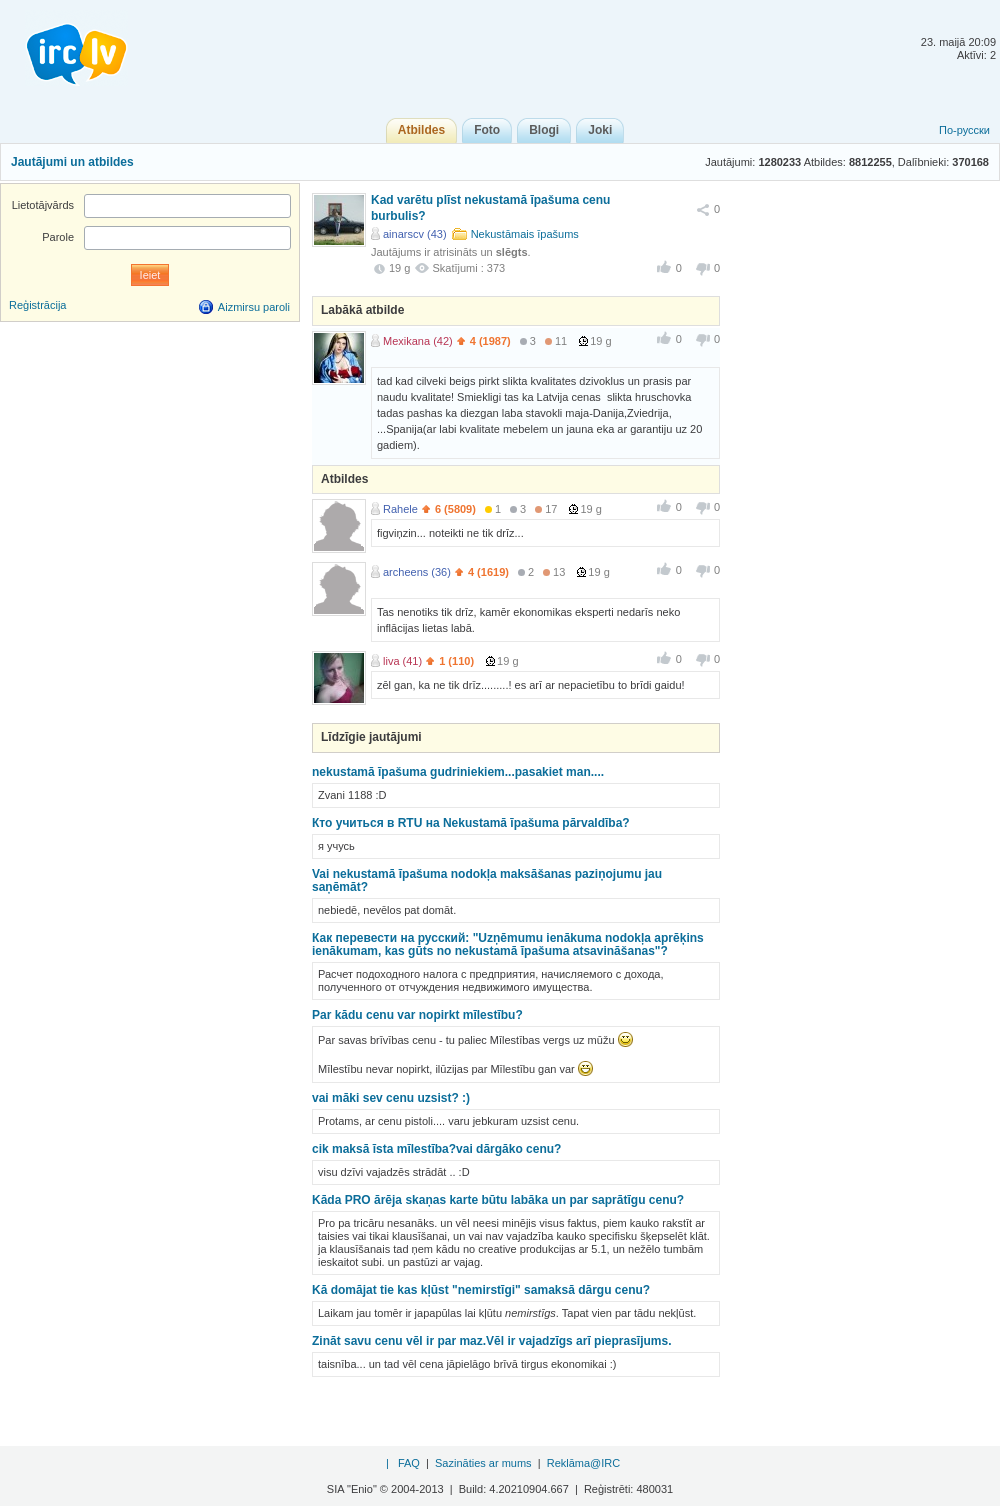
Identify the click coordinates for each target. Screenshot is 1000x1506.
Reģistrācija (37, 305)
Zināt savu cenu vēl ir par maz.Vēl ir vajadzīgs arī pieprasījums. (491, 1341)
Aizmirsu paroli (254, 307)
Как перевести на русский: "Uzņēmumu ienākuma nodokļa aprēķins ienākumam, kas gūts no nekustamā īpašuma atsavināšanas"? (508, 944)
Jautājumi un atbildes (72, 162)
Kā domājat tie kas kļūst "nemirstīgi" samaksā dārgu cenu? (481, 1290)
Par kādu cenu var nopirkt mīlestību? (417, 1015)
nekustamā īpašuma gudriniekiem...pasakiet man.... (458, 772)
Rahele (400, 509)
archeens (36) (417, 572)
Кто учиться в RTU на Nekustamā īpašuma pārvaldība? (471, 823)
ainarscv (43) (415, 234)
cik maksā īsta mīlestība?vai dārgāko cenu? (436, 1149)
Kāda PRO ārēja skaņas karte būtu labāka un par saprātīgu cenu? (498, 1200)
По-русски (964, 130)
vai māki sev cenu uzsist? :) (391, 1098)
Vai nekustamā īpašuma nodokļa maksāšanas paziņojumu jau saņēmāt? (487, 880)
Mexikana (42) (418, 341)
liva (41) (402, 661)
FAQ (409, 1463)
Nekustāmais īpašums (525, 234)
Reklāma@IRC (584, 1463)
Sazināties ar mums (483, 1463)
